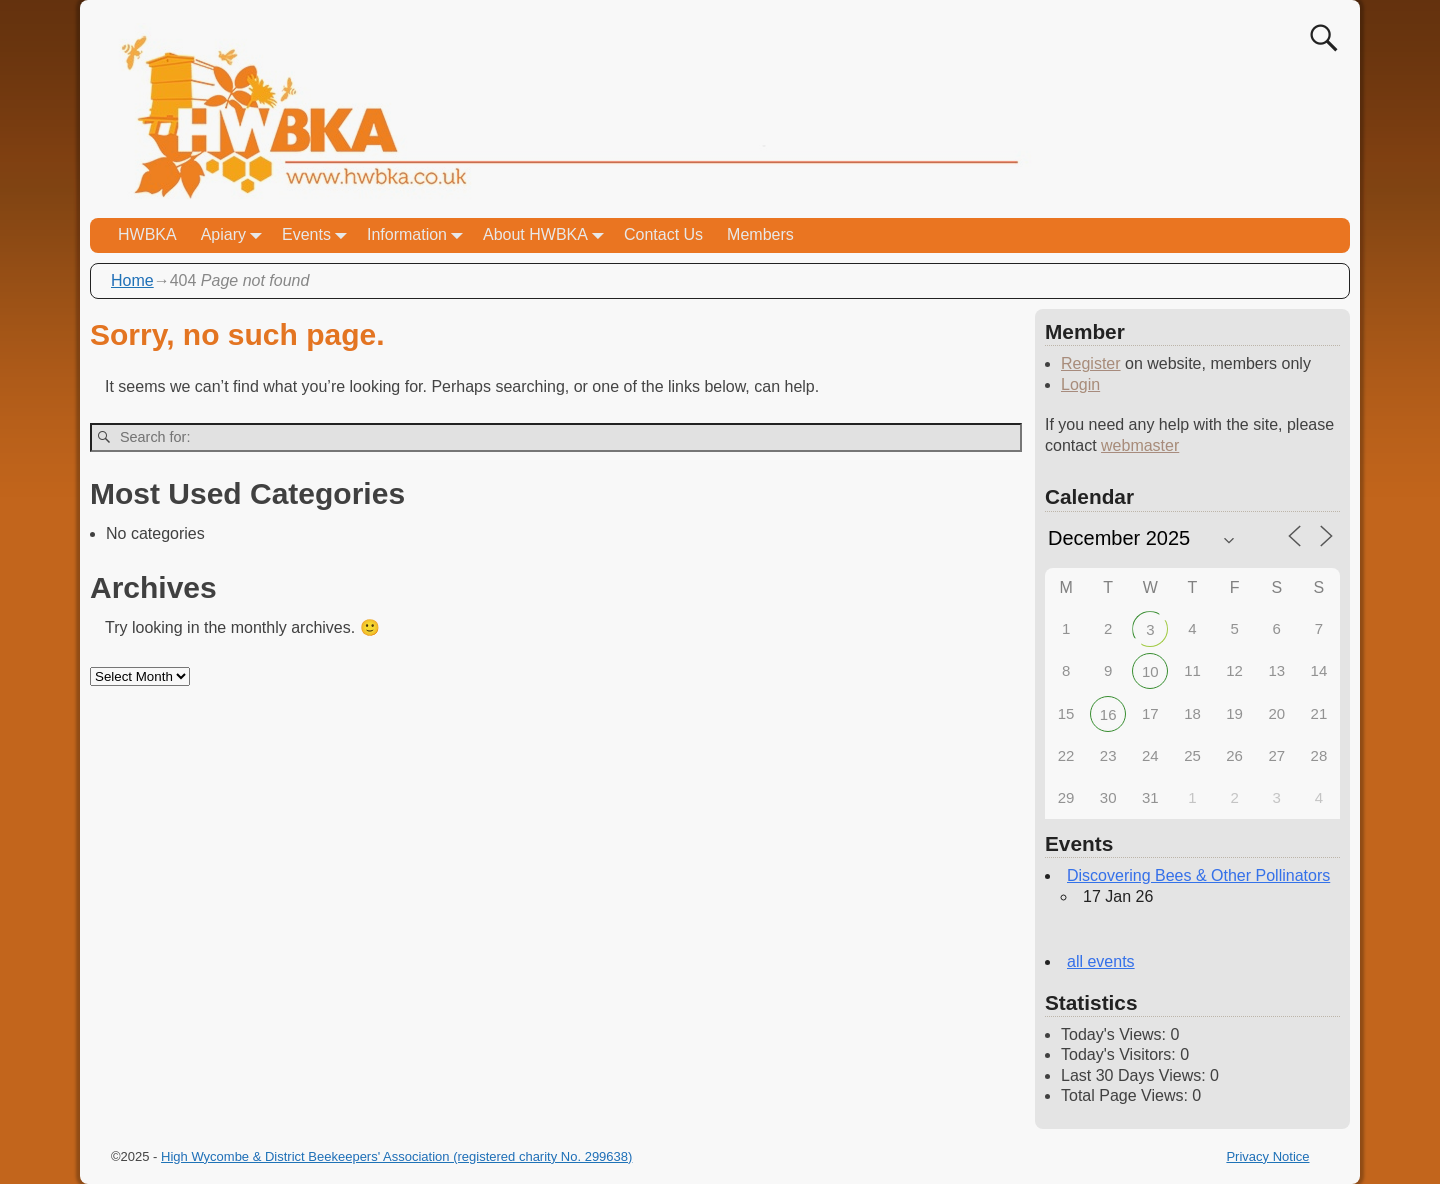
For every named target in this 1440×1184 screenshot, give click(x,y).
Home (132, 280)
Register (1091, 363)
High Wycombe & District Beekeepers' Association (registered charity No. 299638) (396, 1156)
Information (419, 235)
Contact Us (663, 234)
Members (760, 234)
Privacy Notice (1267, 1156)
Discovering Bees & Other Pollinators (1198, 875)
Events (318, 235)
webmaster (1140, 445)
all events (1101, 961)
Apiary (235, 235)
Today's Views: (1115, 1034)
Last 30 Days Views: (1135, 1075)
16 (1108, 714)
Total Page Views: (1126, 1095)
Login (1080, 384)
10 (1150, 671)
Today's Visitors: (1120, 1054)
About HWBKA (547, 235)
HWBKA (147, 234)
